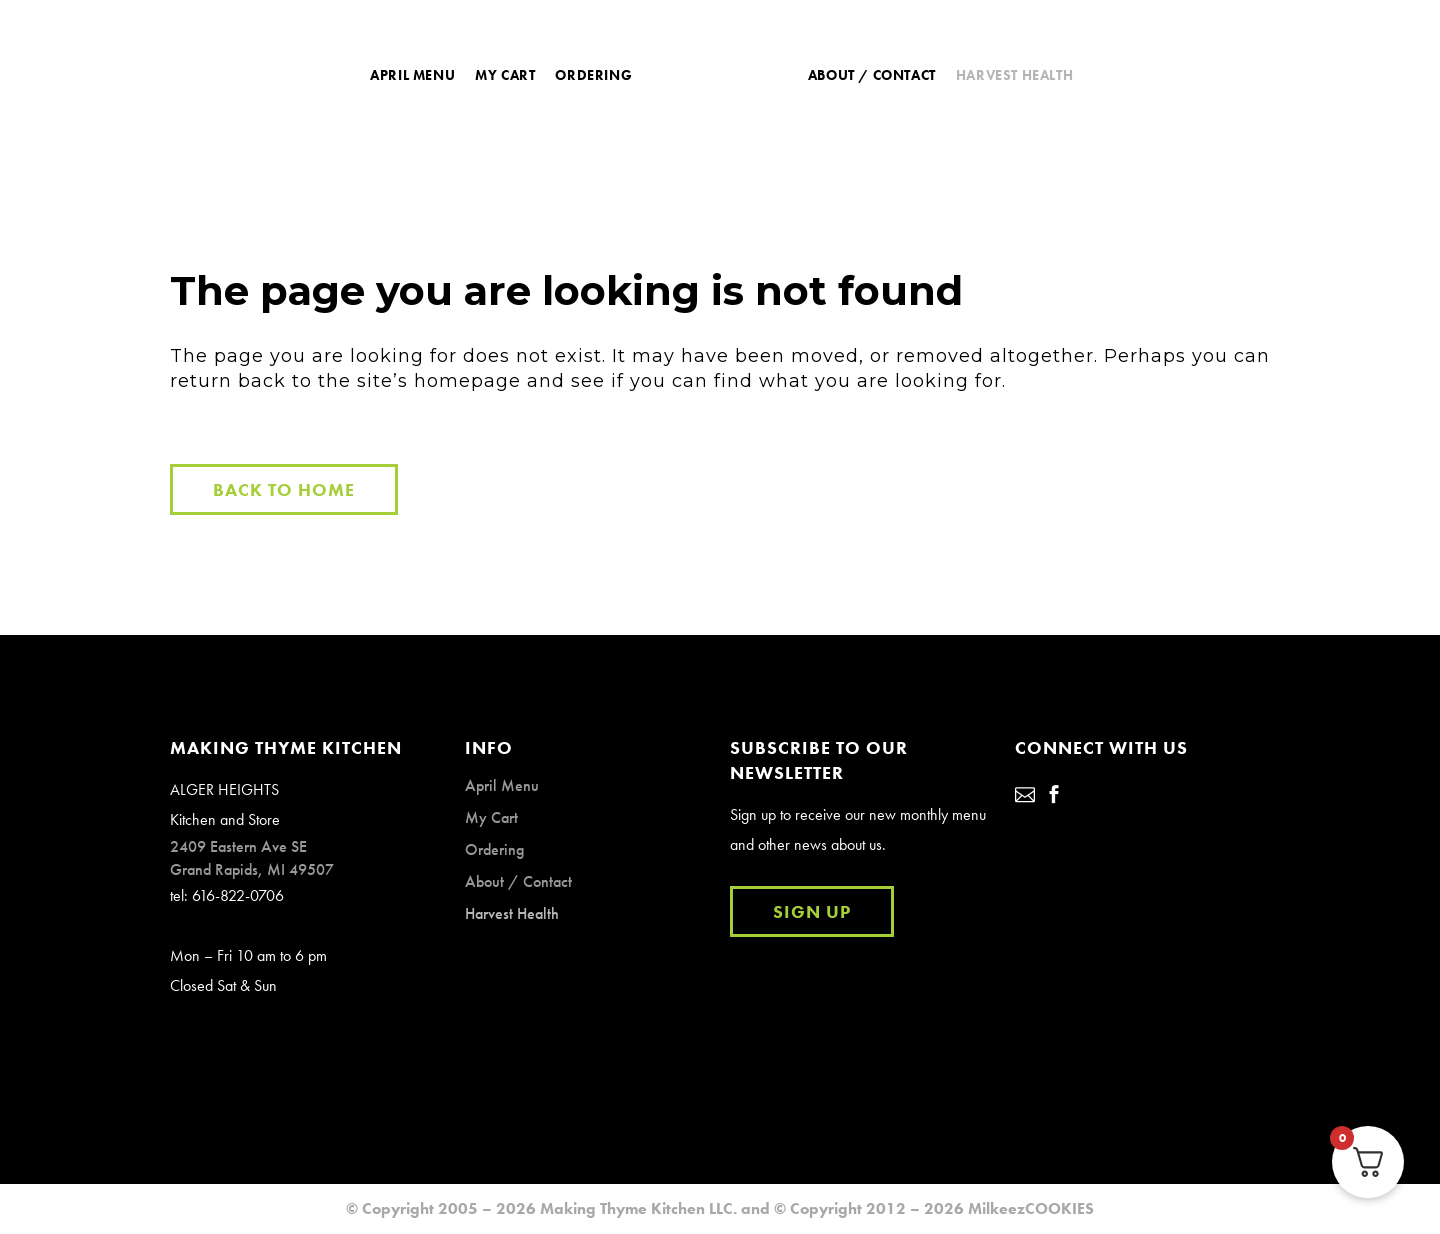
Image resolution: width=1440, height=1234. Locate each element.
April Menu (502, 785)
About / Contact (518, 881)
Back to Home (284, 489)
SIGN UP (812, 911)
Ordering (494, 849)
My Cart (491, 817)
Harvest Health (512, 913)
